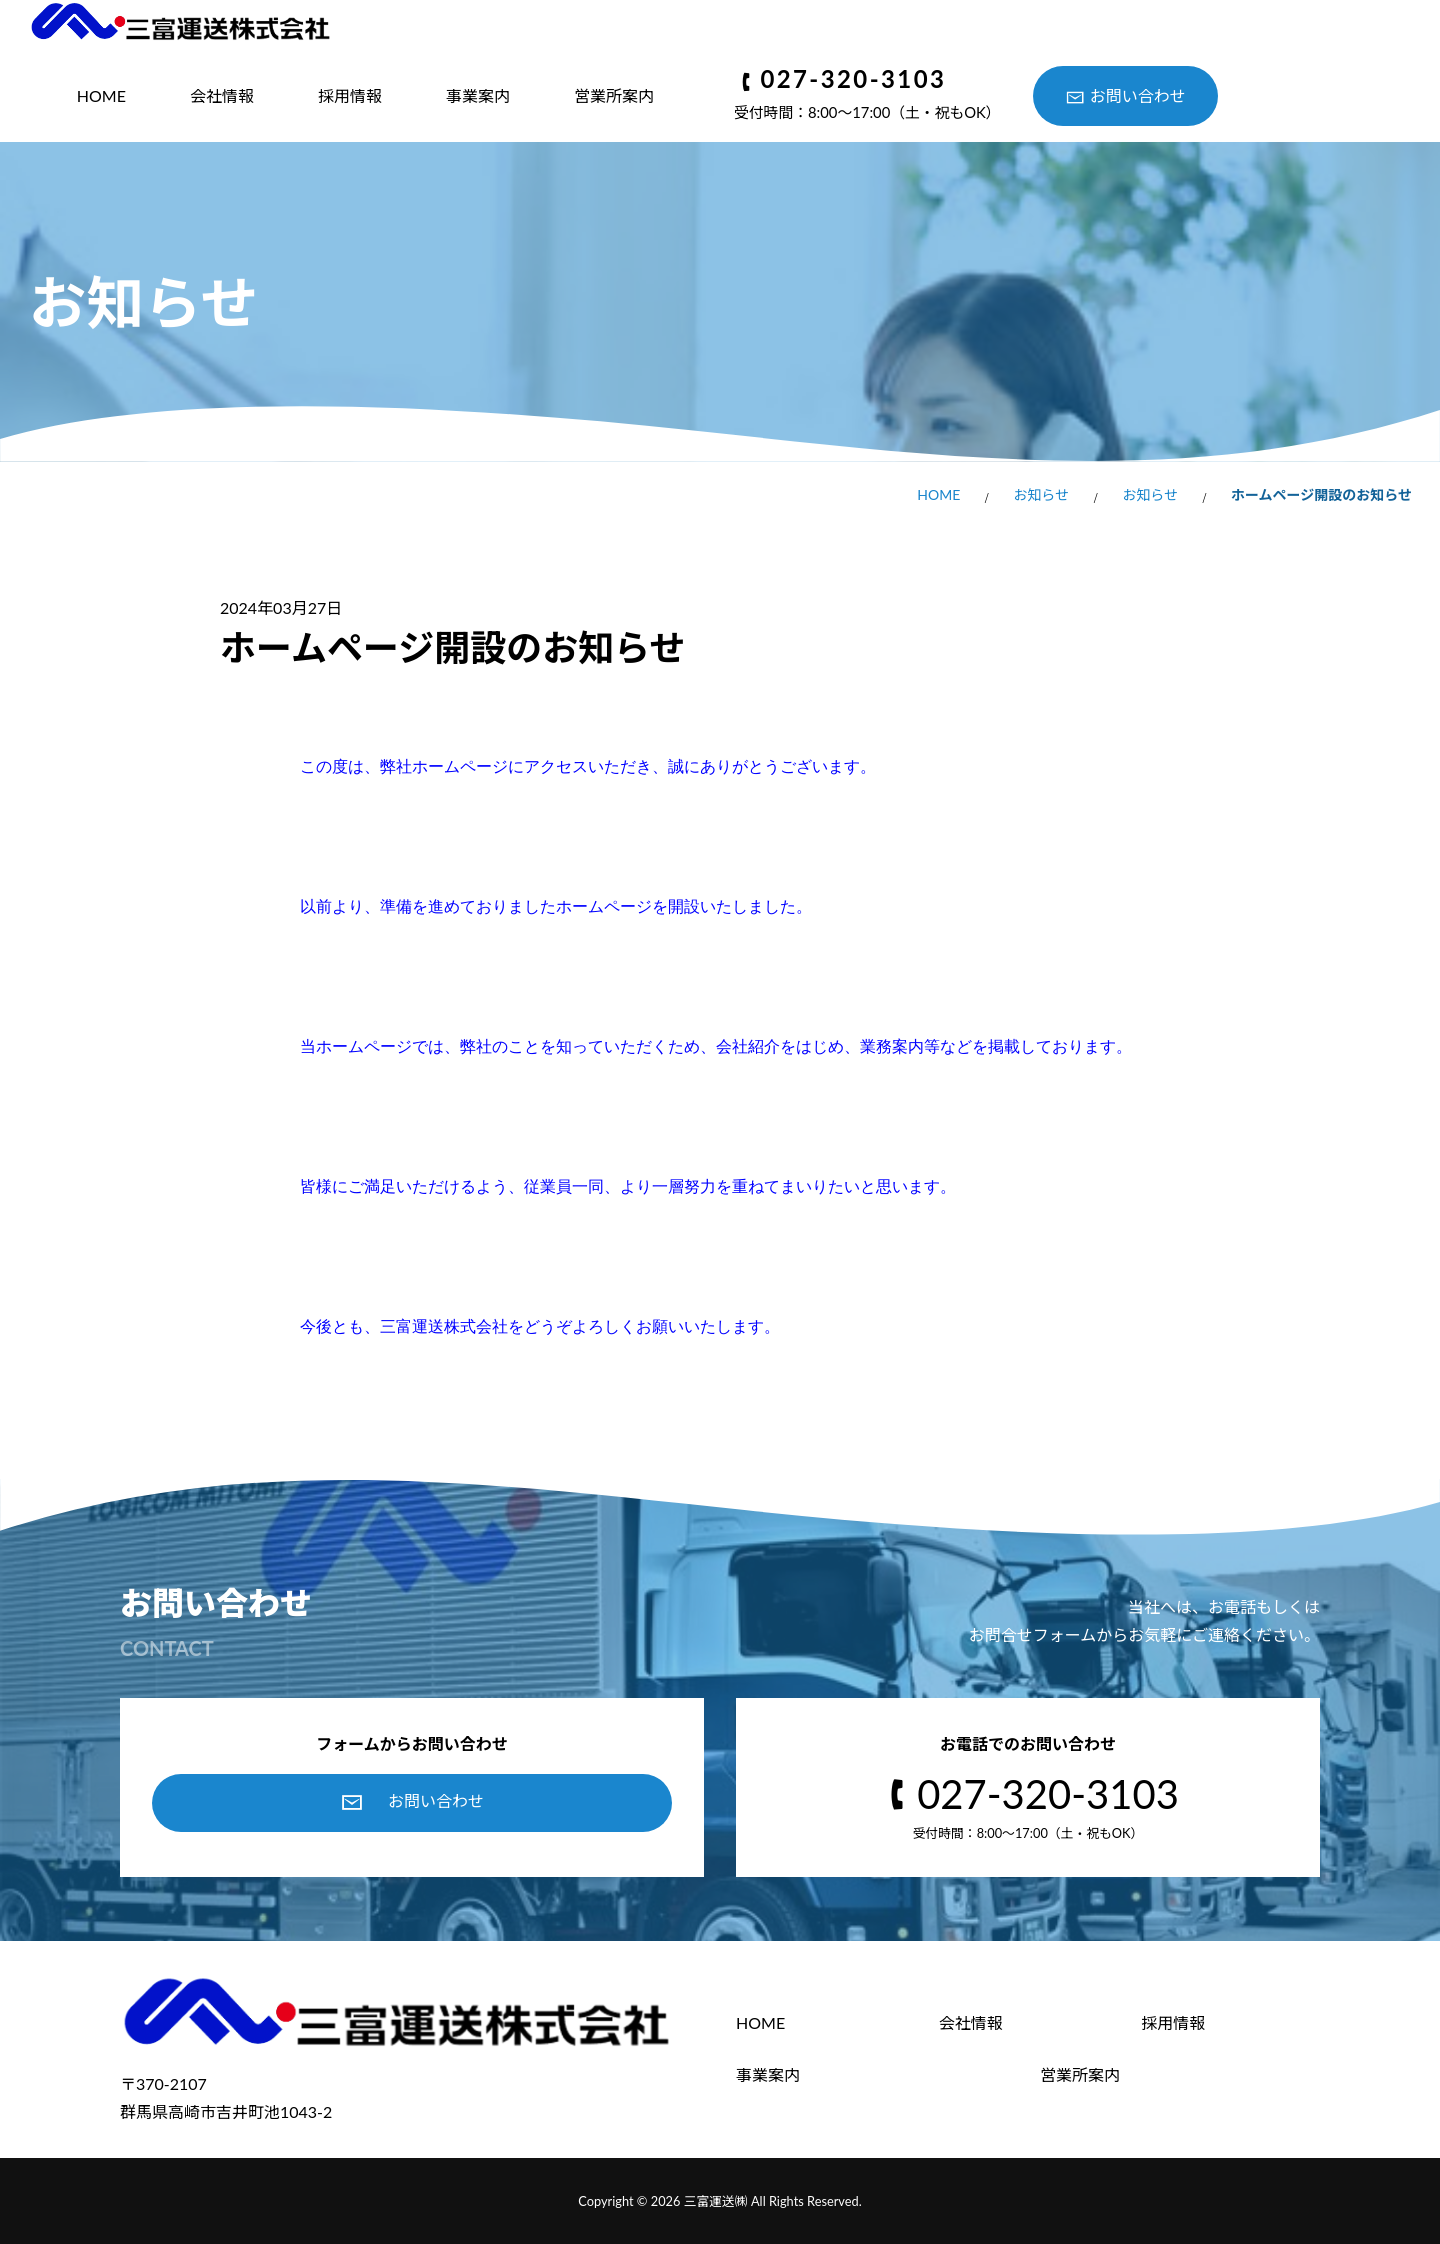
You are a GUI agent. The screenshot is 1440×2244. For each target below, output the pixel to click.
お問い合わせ (1138, 95)
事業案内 (478, 95)
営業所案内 (614, 95)
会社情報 (222, 95)
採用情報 (350, 95)
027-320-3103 (853, 80)
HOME (101, 95)
